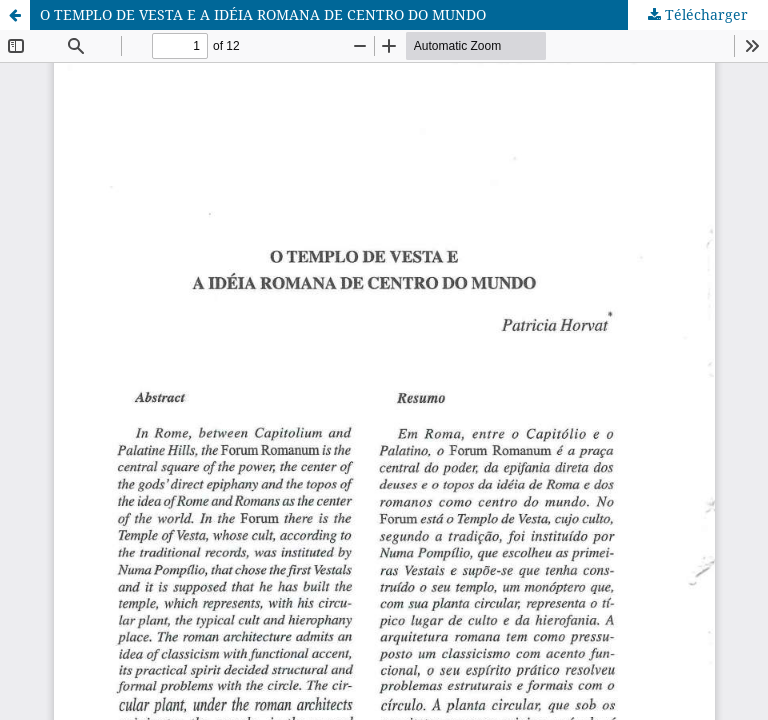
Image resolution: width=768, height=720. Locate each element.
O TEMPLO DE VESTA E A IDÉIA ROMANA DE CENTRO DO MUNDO (263, 14)
